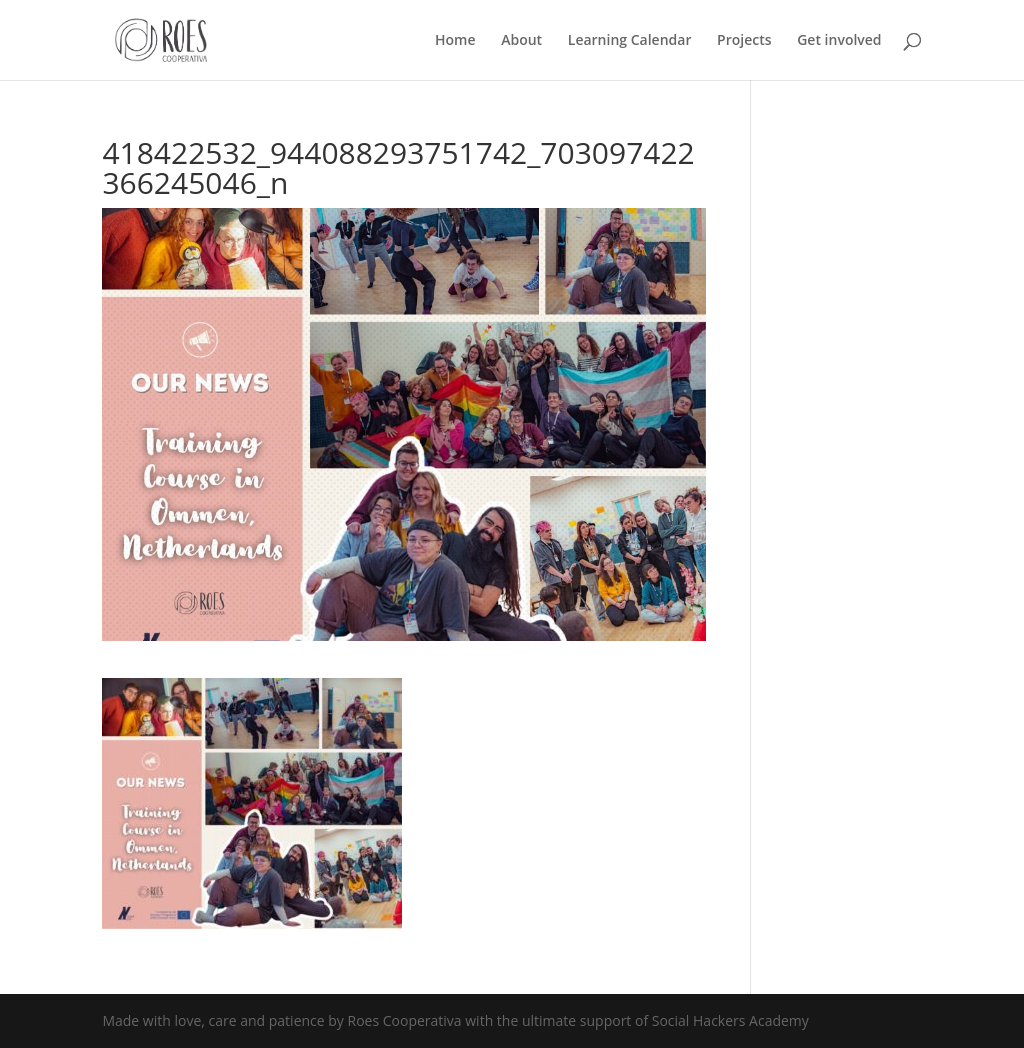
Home (455, 41)
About (521, 41)
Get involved (839, 41)
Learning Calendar (630, 41)
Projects (744, 41)
